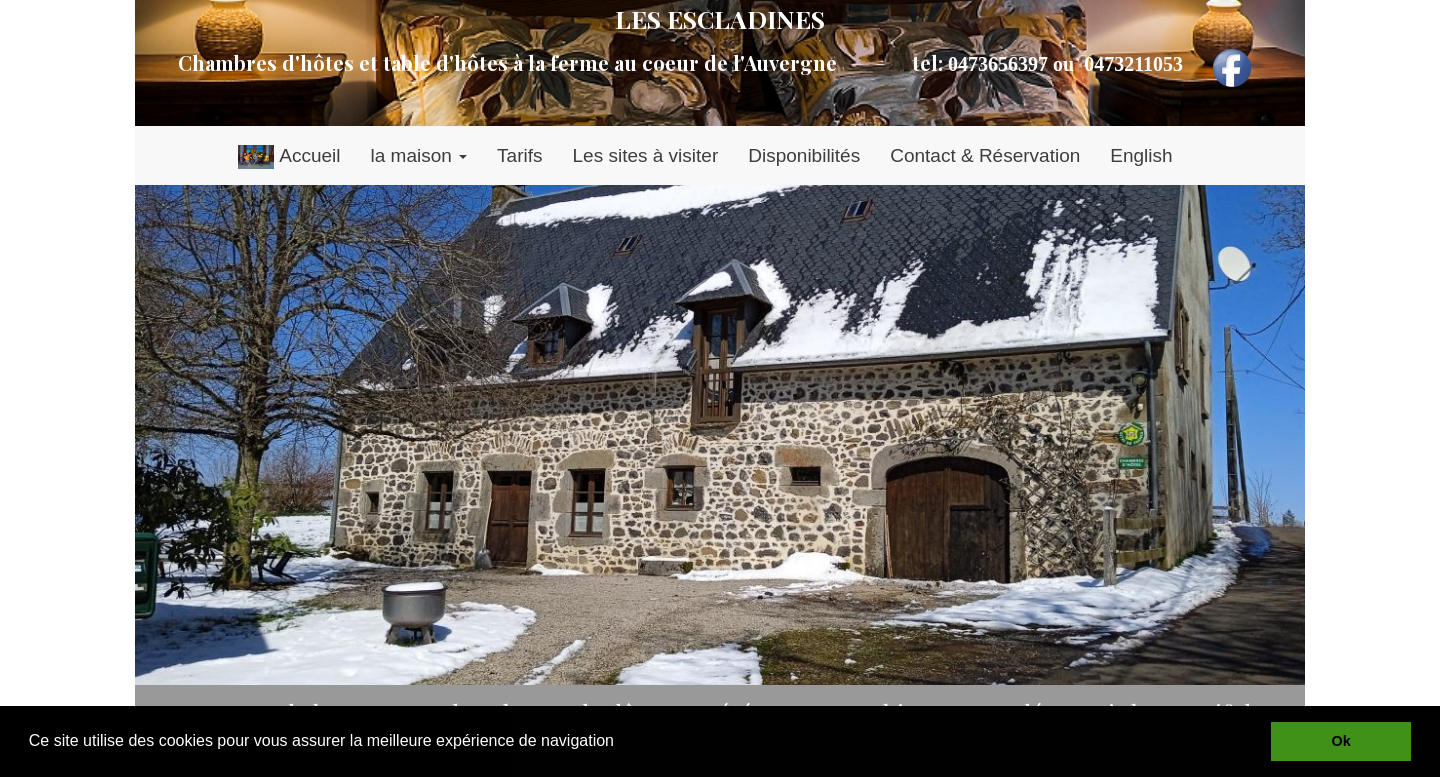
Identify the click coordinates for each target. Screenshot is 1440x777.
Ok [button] (1341, 741)
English (1141, 155)
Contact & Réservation (985, 155)
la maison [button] (418, 155)
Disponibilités (804, 155)
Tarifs (519, 155)
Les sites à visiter (646, 155)
